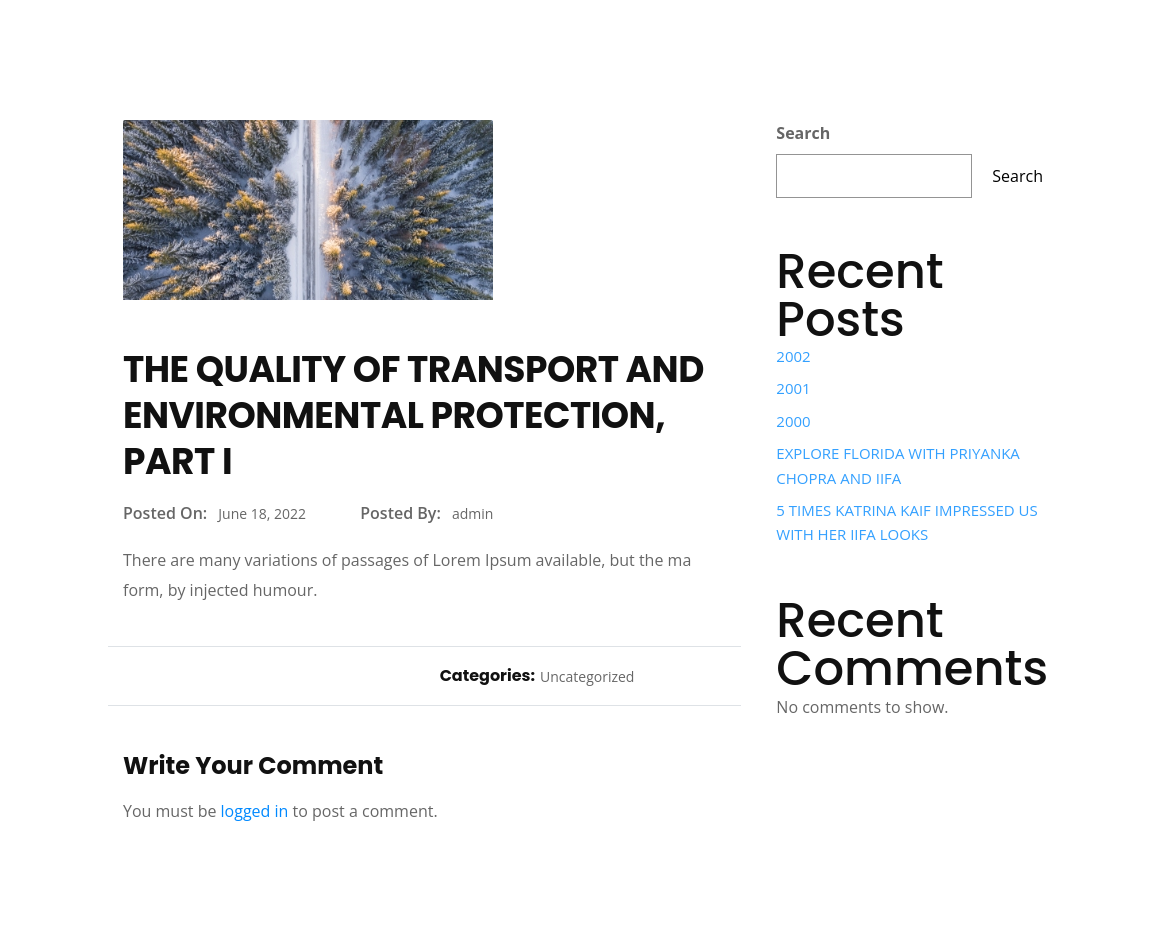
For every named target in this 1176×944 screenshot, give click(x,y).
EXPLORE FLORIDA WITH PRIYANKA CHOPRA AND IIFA (898, 465)
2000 (793, 421)
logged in (255, 811)
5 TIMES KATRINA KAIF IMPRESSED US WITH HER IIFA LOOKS (906, 522)
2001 (793, 388)
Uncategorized (587, 676)
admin (472, 513)
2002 (793, 356)
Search (803, 133)
